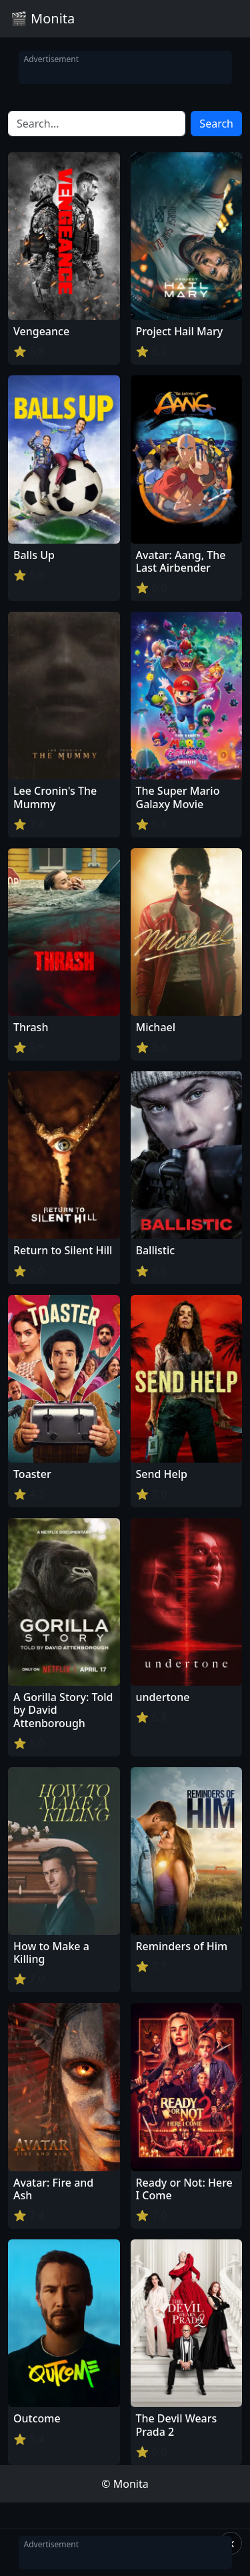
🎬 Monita (43, 18)
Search (216, 123)
